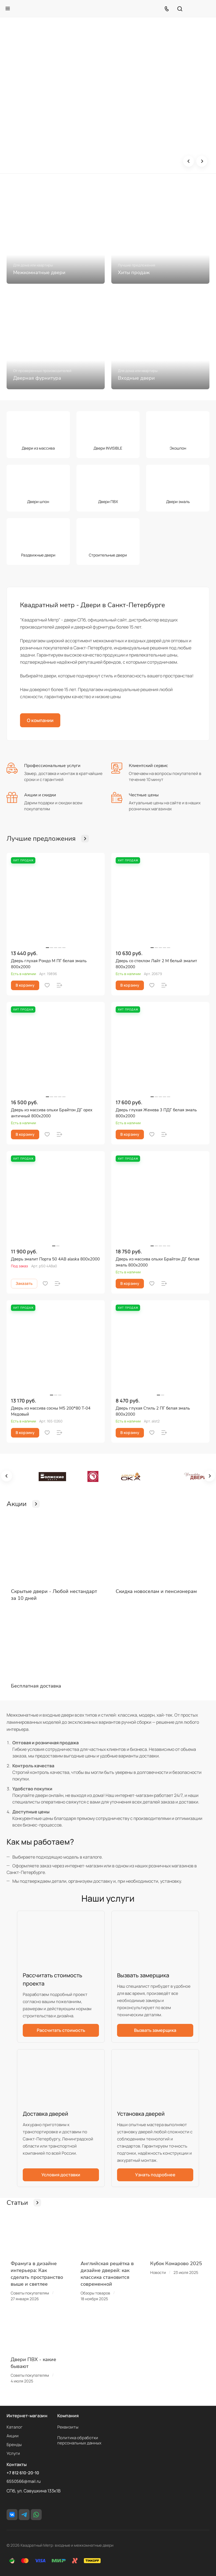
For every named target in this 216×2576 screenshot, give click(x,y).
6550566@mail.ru (24, 2481)
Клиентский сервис (148, 766)
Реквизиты (67, 2427)
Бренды (14, 2444)
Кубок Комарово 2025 (176, 2263)
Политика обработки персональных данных (79, 2440)
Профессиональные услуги (52, 766)
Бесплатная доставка (36, 1686)
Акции (13, 2436)
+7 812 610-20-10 (23, 2472)
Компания (68, 2416)
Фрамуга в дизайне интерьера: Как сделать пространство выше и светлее (37, 2273)
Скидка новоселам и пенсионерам (156, 1591)
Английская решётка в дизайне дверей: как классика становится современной (107, 2273)
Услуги (13, 2453)
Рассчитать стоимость (61, 2030)
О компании (40, 720)
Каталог (14, 2427)
